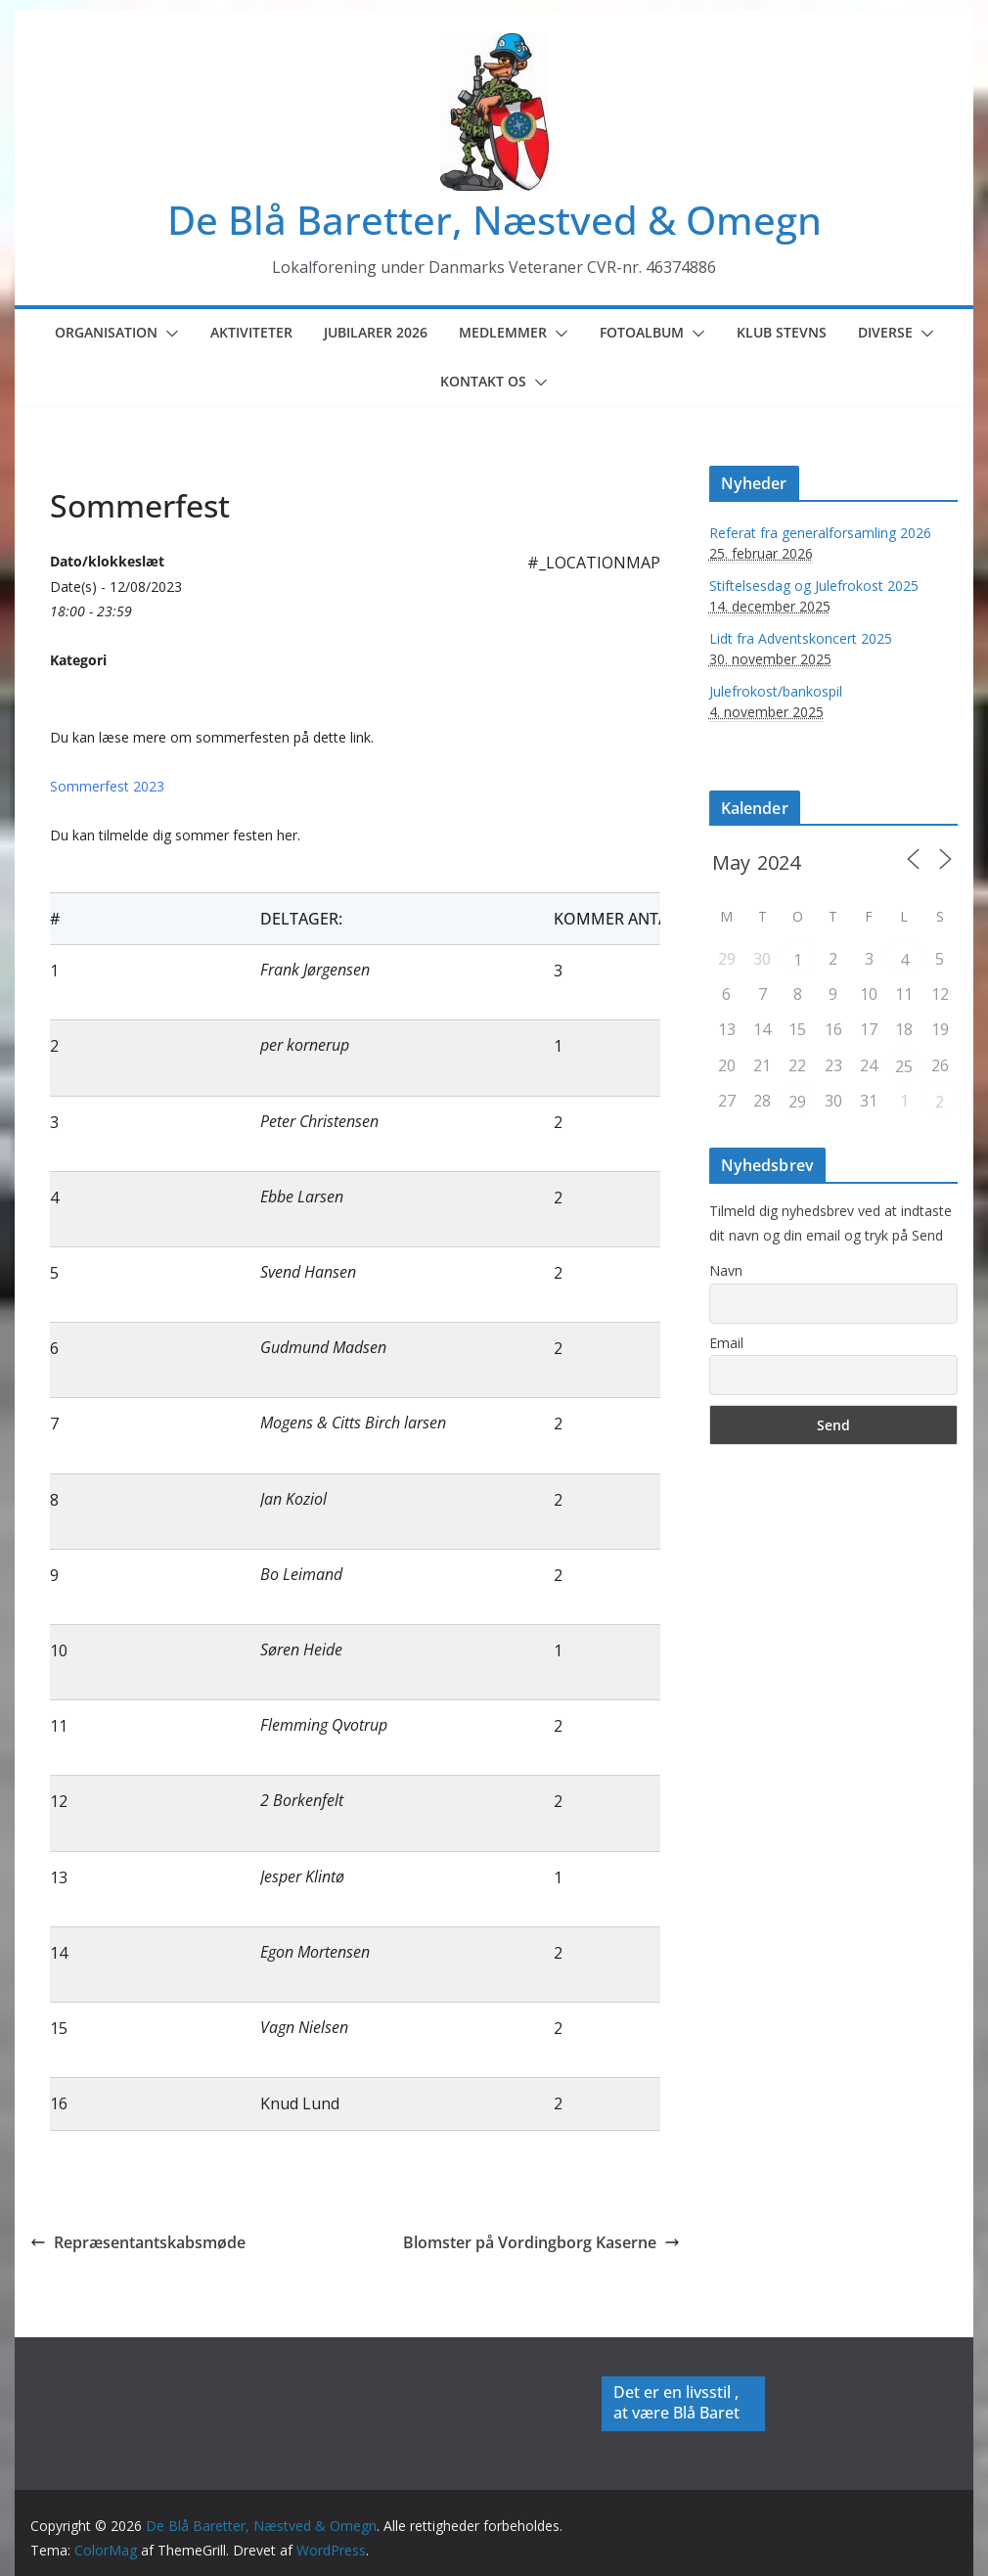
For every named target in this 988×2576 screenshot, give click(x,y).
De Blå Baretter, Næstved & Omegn (494, 220)
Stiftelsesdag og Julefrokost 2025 (814, 585)
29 (797, 1101)
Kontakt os (483, 381)
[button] (168, 333)
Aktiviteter (251, 332)
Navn (725, 1270)
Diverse (885, 332)
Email (726, 1342)
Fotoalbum (642, 332)
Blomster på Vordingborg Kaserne (541, 2242)
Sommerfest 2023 (107, 786)
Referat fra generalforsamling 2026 (820, 532)
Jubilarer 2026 (375, 332)
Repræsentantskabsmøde (138, 2242)
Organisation (106, 332)
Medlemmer (503, 332)
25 (904, 1066)
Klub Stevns (782, 332)
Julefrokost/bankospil (775, 691)
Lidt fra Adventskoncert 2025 (800, 638)
